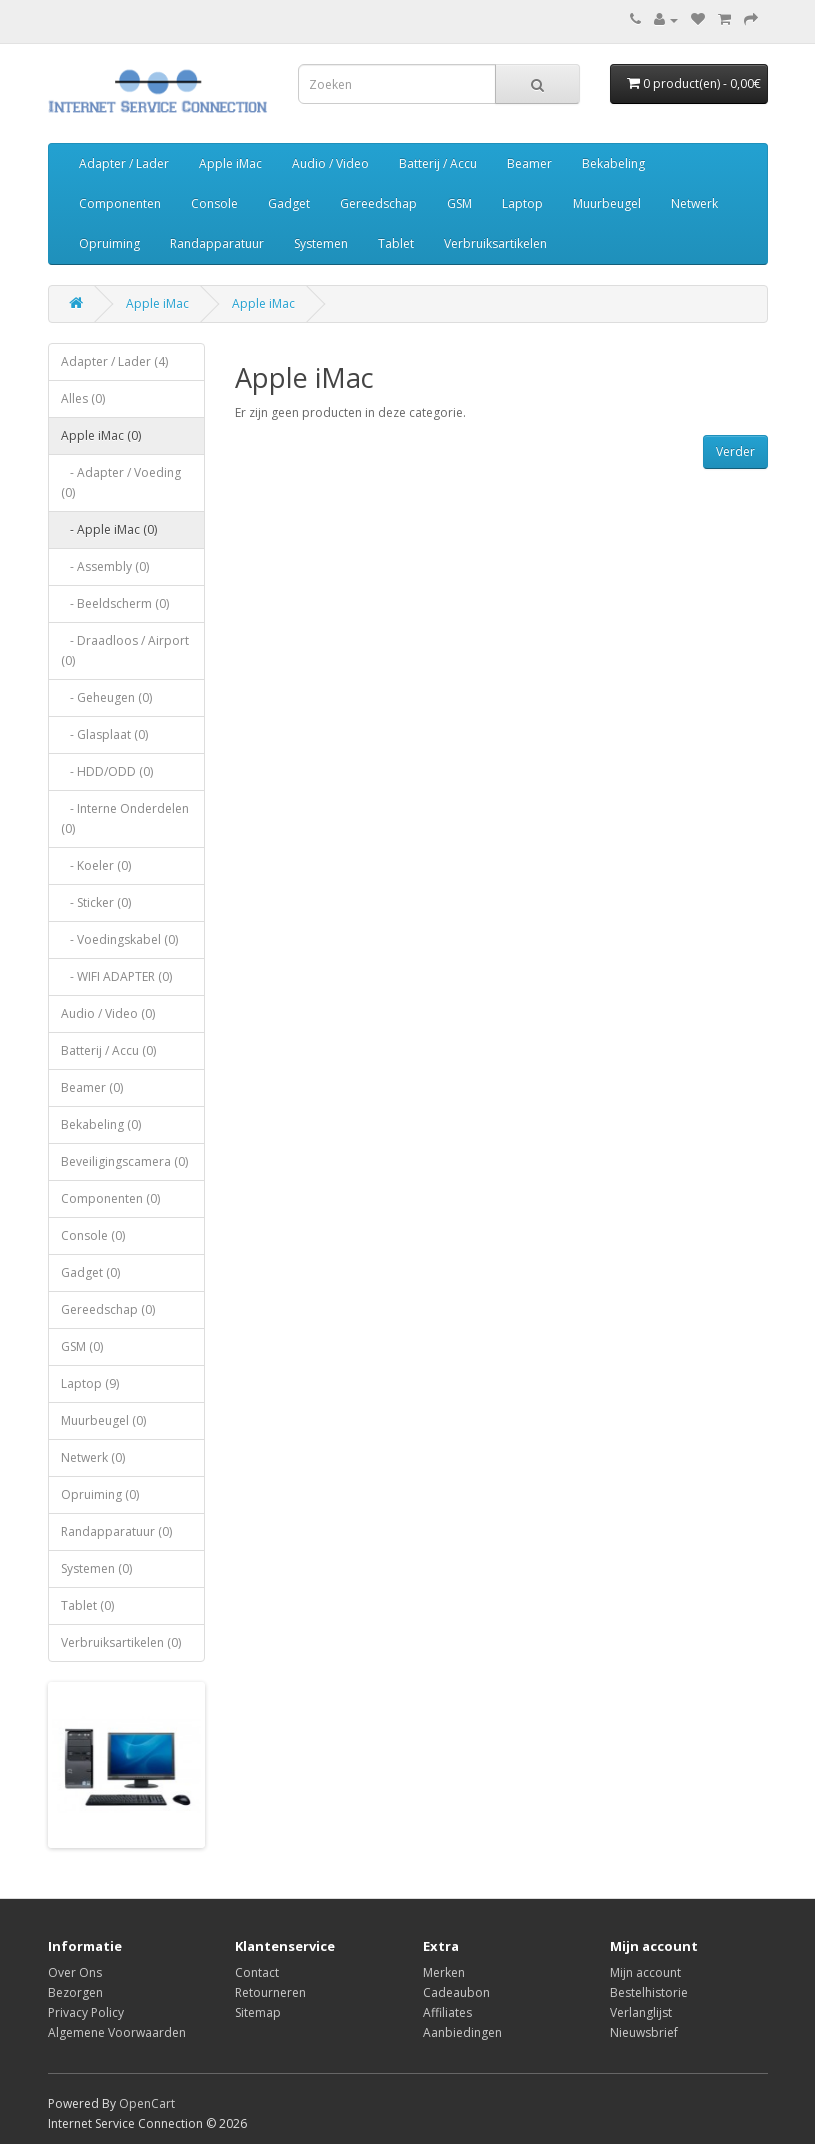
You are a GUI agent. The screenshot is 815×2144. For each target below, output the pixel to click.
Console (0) (93, 1235)
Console (214, 203)
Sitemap (258, 2012)
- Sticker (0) (96, 902)
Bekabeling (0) (101, 1124)
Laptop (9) (90, 1383)
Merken (444, 1972)
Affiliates (447, 2012)
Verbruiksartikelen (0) (121, 1642)
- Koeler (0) (96, 865)
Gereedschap (378, 203)
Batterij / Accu (438, 163)
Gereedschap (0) (108, 1309)
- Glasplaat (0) (104, 734)
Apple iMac (230, 163)
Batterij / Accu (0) (108, 1050)
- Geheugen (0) (106, 697)
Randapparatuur (217, 243)
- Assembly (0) (105, 566)
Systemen (321, 243)
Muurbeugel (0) (103, 1420)
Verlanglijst (641, 2012)
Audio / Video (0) (108, 1013)
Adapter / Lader (124, 163)
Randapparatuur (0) (116, 1531)
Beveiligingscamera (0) (124, 1161)
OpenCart (147, 2103)
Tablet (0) (87, 1605)
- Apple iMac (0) (109, 529)
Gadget (289, 203)
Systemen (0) (96, 1568)
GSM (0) (82, 1346)
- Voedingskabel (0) (119, 939)
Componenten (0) (110, 1198)
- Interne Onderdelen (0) (125, 818)
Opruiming (109, 243)
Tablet (396, 243)
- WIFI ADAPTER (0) (116, 976)
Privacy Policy (86, 2012)
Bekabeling (613, 163)
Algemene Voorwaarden (117, 2032)
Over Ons (75, 1972)
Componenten (120, 203)
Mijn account (645, 1972)
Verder (735, 451)
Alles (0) (83, 398)
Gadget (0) (90, 1272)
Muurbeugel (607, 203)
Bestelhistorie (649, 1992)
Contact (257, 1972)
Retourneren (270, 1992)
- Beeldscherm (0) (115, 603)
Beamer (529, 163)
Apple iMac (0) (101, 435)
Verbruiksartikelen (495, 243)
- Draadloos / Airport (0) (125, 650)
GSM (459, 203)
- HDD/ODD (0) (107, 771)
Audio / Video (330, 163)
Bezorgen (75, 1992)
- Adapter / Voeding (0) (121, 482)
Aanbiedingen (462, 2032)
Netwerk (694, 203)
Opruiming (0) (100, 1494)
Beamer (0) (92, 1087)
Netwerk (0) (93, 1457)
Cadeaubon (456, 1992)
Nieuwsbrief (644, 2032)
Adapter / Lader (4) (114, 361)
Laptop (522, 203)
